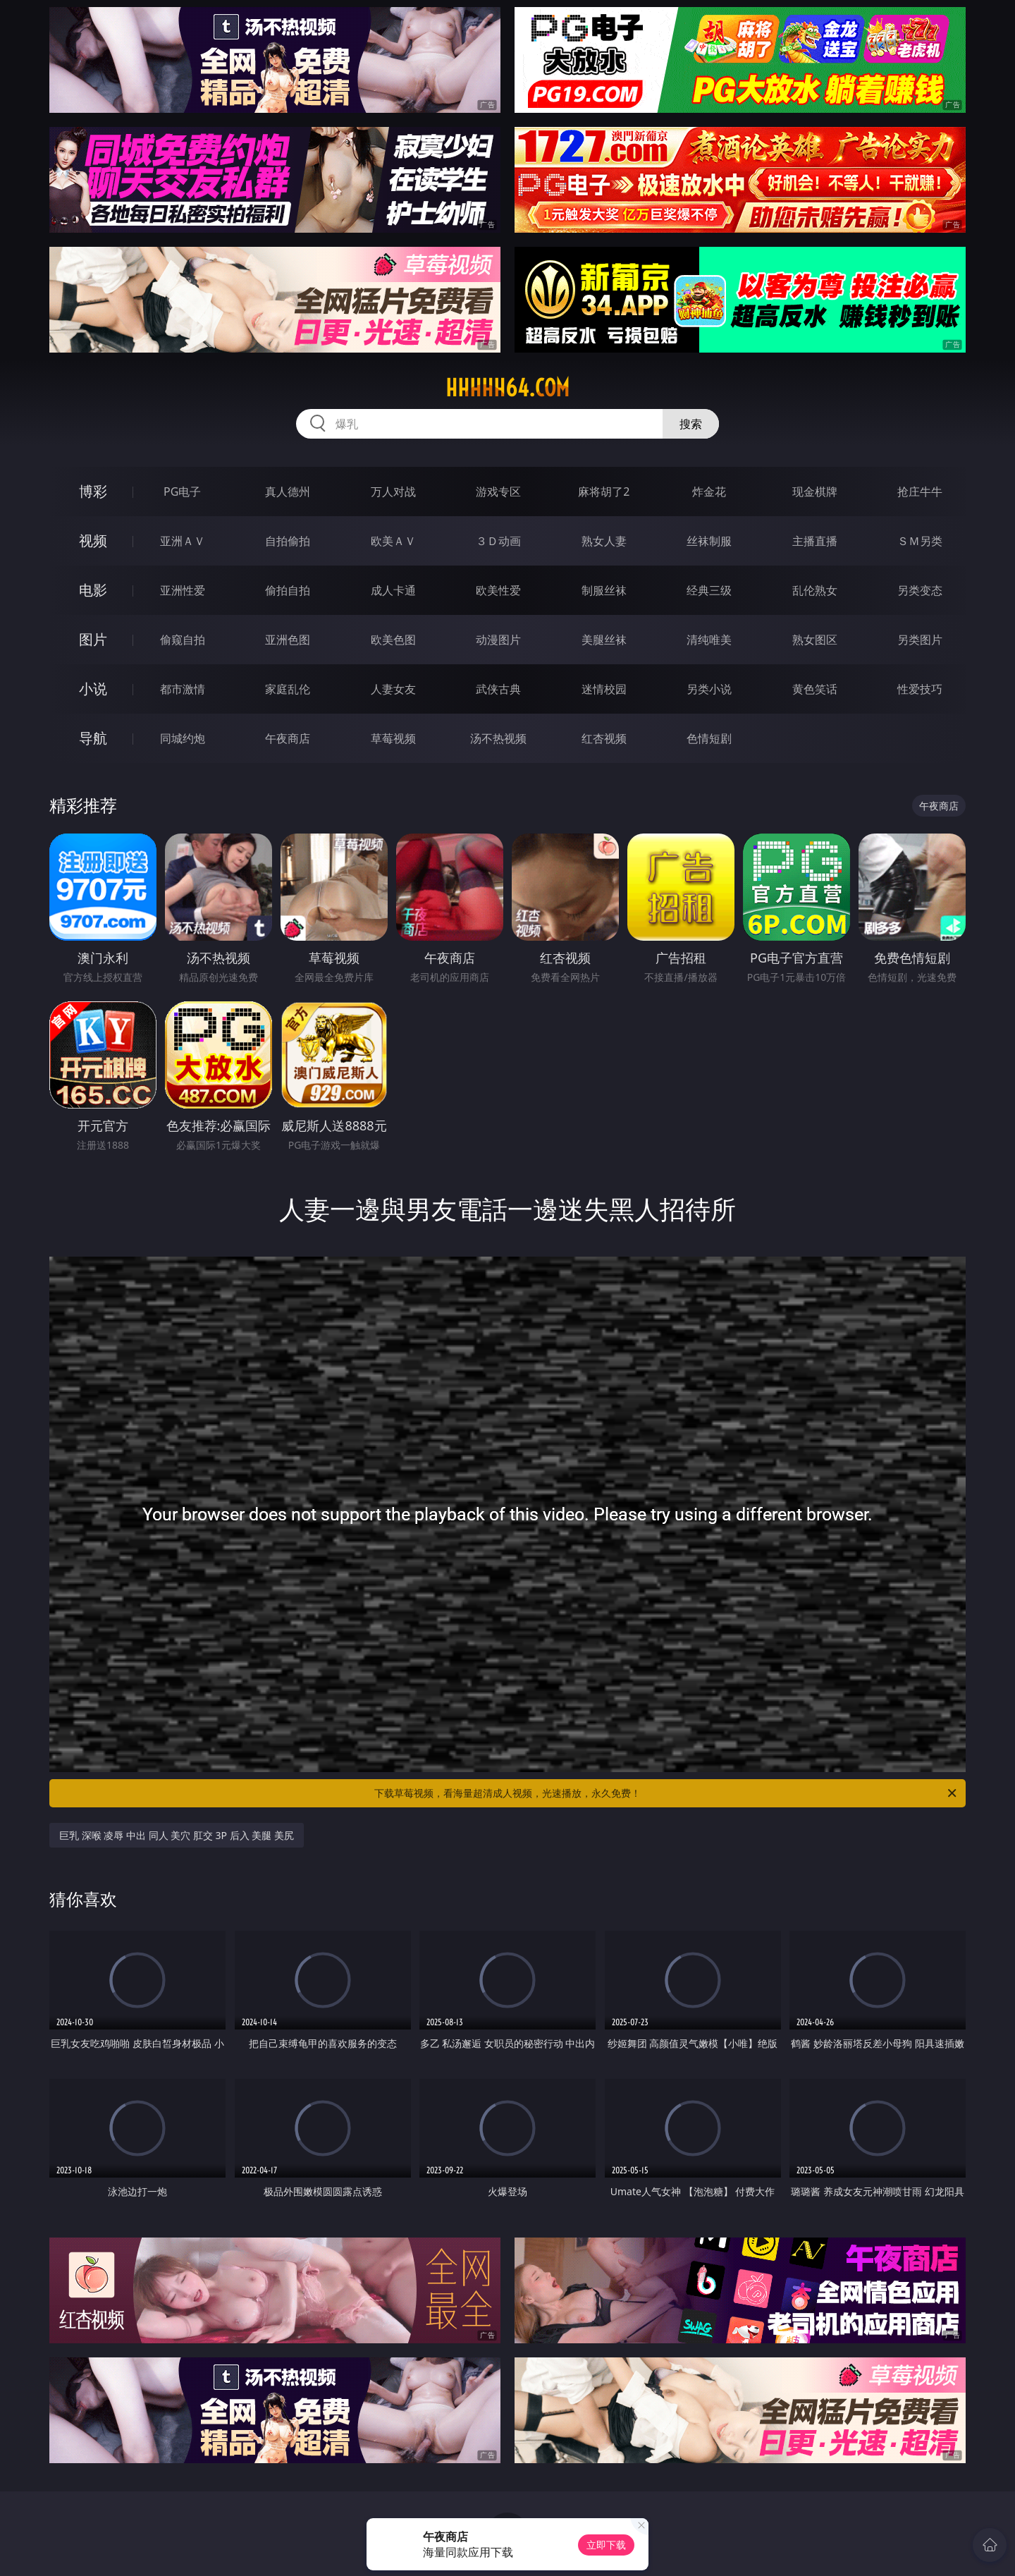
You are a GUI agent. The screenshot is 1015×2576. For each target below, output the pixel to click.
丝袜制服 (709, 541)
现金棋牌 (814, 491)
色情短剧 (709, 738)
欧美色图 (393, 639)
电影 (93, 589)
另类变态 (919, 590)
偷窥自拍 (182, 639)
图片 (93, 639)
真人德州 (287, 491)
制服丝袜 (604, 590)
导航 (93, 737)
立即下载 (606, 2544)
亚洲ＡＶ (182, 541)
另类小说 (709, 689)
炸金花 (709, 491)
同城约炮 (182, 738)
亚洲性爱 (182, 590)
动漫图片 (498, 639)
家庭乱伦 (287, 689)
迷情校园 (604, 689)
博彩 (93, 491)
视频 (93, 540)
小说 (93, 688)
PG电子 (182, 491)
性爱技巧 (919, 689)
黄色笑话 (814, 689)
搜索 (690, 424)
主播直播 (814, 541)
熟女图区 (814, 639)
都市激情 (182, 689)
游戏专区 (498, 491)
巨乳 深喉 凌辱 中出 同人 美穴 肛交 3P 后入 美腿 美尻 (176, 1835)
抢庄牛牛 (919, 491)
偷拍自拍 (287, 590)
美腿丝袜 (604, 639)
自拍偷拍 (287, 541)
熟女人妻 (604, 541)
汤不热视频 (498, 738)
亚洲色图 (287, 639)
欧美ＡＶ (393, 541)
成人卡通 (393, 590)
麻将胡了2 (603, 491)
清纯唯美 (709, 639)
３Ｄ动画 (498, 541)
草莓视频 (393, 738)
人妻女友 (393, 689)
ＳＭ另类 (919, 541)
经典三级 (709, 590)
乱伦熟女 (814, 590)
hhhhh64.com (507, 388)
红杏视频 (604, 738)
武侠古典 (498, 689)
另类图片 (919, 639)
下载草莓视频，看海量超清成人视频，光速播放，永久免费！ (666, 1793)
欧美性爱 (498, 590)
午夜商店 (287, 738)
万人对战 (393, 491)
